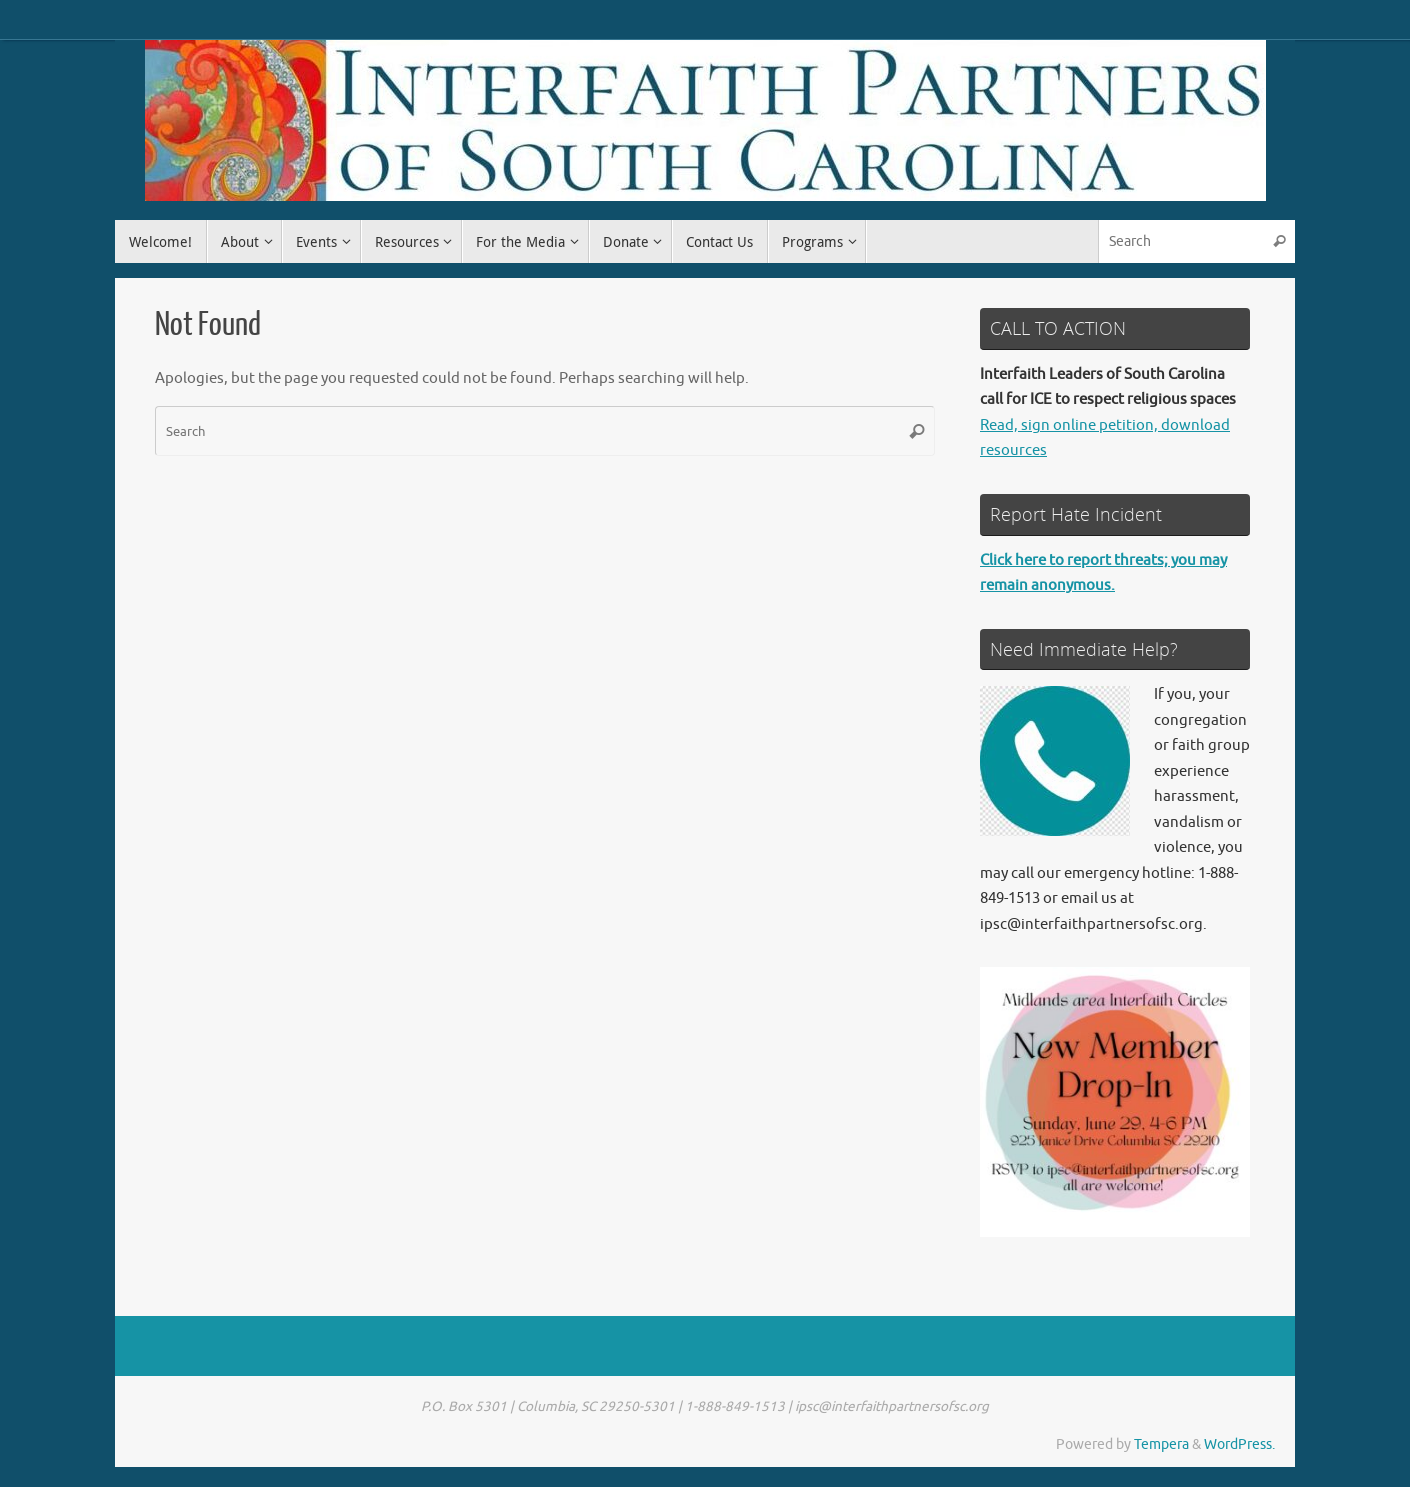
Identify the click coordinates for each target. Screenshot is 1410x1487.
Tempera (1161, 1444)
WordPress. (1239, 1444)
